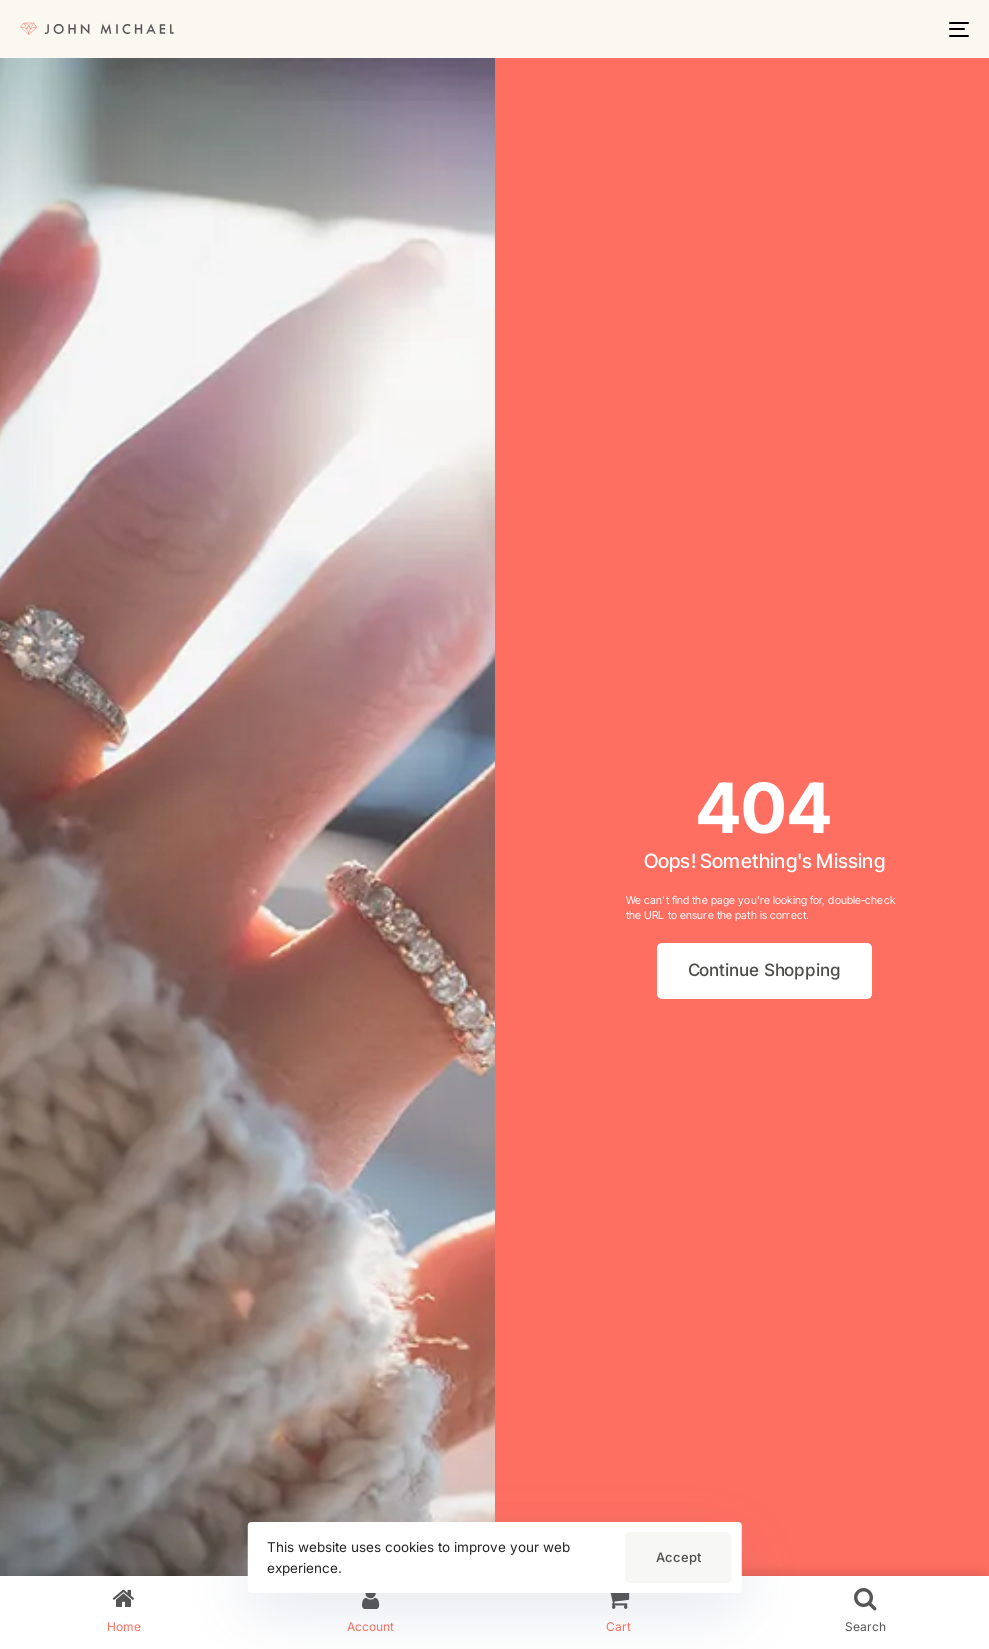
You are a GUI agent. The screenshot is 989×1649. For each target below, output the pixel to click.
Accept (678, 1557)
